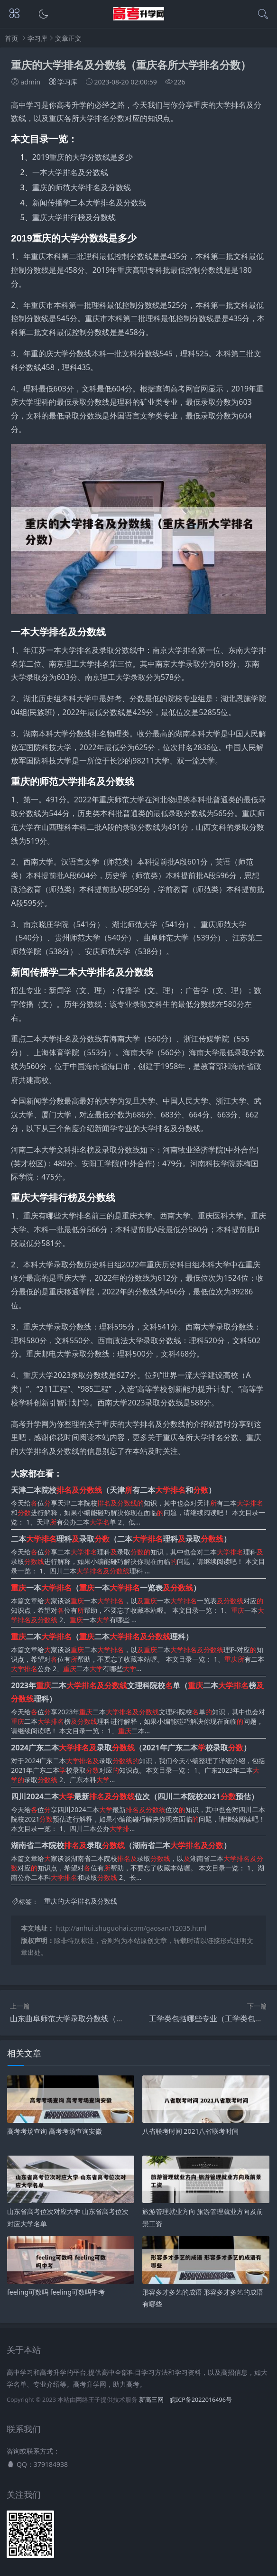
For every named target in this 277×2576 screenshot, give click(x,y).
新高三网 (151, 2400)
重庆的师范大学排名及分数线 (81, 187)
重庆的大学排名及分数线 (80, 1901)
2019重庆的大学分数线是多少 (82, 157)
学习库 (37, 38)
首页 (11, 38)
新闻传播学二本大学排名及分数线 (89, 202)
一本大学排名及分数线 (70, 172)
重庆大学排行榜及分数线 (74, 217)
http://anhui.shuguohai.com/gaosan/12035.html (131, 1928)
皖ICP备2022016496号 (201, 2400)
